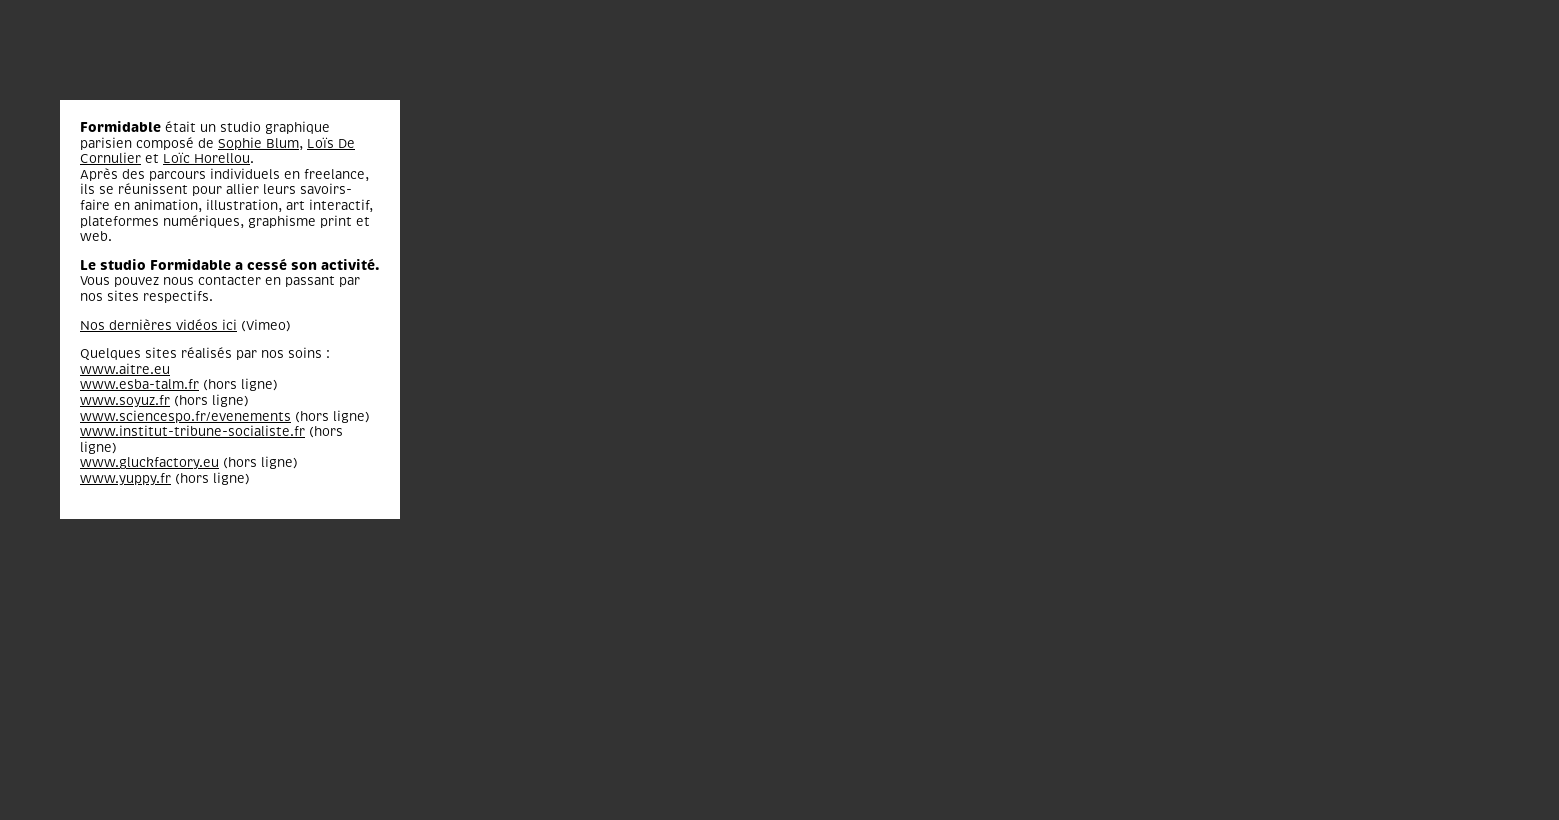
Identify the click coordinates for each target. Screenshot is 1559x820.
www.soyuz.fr (125, 400)
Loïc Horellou (206, 158)
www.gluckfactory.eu (149, 462)
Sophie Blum (258, 143)
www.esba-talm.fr (139, 384)
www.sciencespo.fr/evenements (185, 416)
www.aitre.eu (125, 369)
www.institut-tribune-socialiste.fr (192, 431)
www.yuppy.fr (125, 478)
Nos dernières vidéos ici (158, 325)
